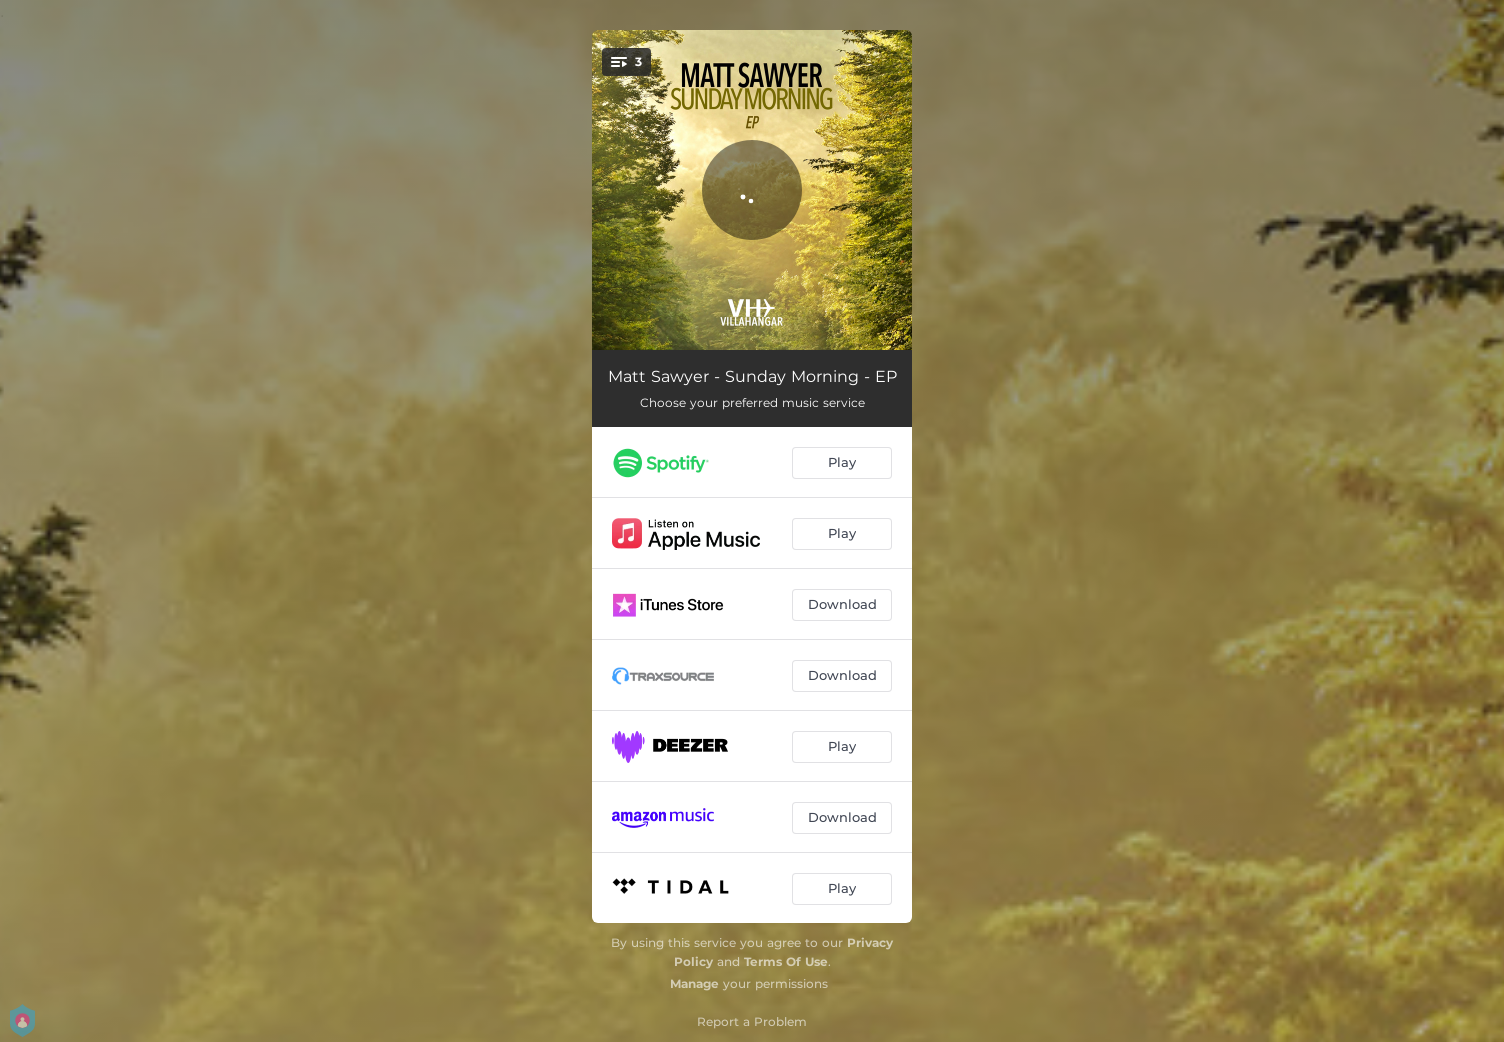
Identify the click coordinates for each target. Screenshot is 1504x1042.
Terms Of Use (786, 961)
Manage (694, 983)
